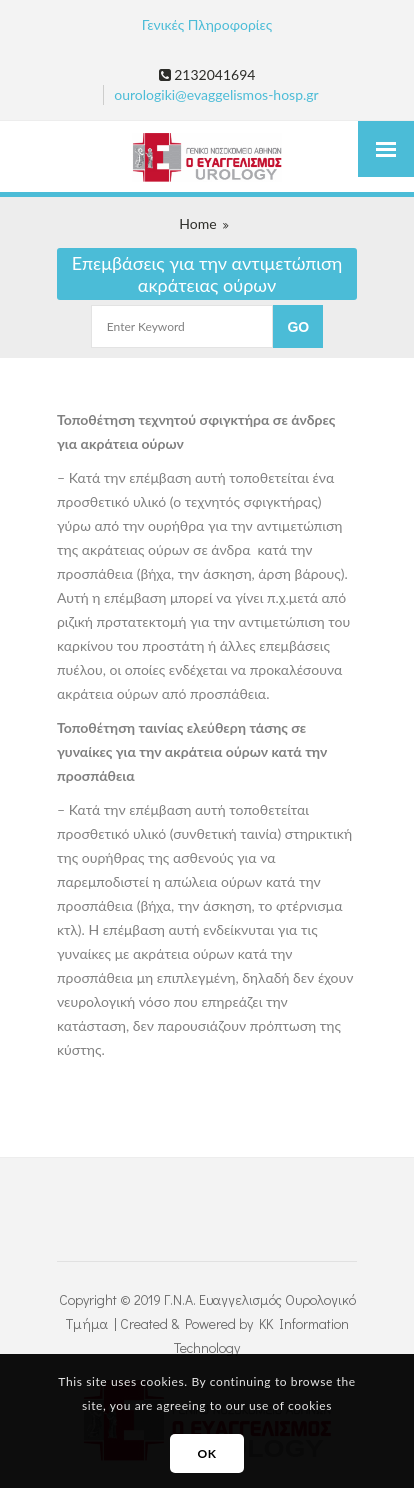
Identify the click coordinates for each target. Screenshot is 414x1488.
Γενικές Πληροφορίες (207, 24)
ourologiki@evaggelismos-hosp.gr (216, 94)
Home (197, 223)
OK (206, 1453)
